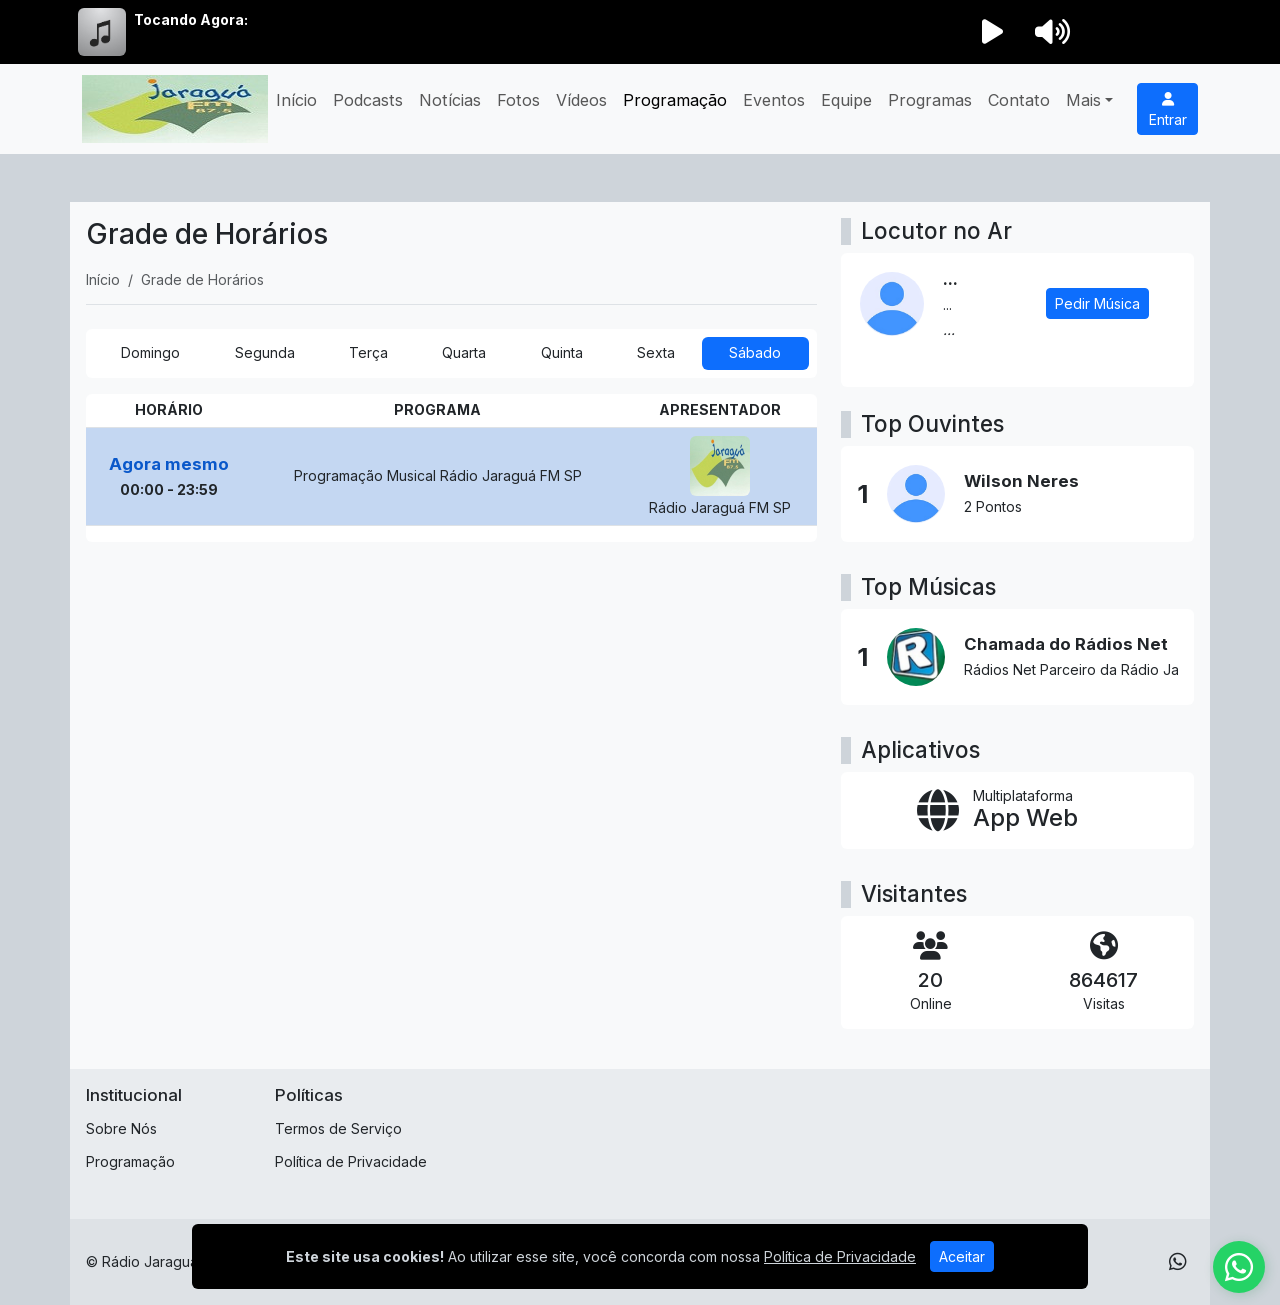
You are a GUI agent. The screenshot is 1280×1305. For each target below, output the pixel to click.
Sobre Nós (121, 1128)
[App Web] (1017, 811)
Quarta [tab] (464, 352)
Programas (930, 100)
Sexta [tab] (656, 352)
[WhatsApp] (1178, 1262)
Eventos (774, 100)
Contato (1019, 100)
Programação (675, 100)
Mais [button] (1083, 100)
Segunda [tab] (265, 352)
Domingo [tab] (150, 352)
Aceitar (962, 1256)
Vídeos (581, 100)
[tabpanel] (451, 468)
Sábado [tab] (755, 352)
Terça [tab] (368, 352)
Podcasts (368, 100)
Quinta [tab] (562, 352)
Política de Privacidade (351, 1161)
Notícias (450, 100)
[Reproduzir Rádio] (992, 32)
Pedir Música (1097, 303)
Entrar (1168, 110)
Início (296, 100)
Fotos (518, 100)
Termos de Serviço (338, 1128)
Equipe (846, 100)
